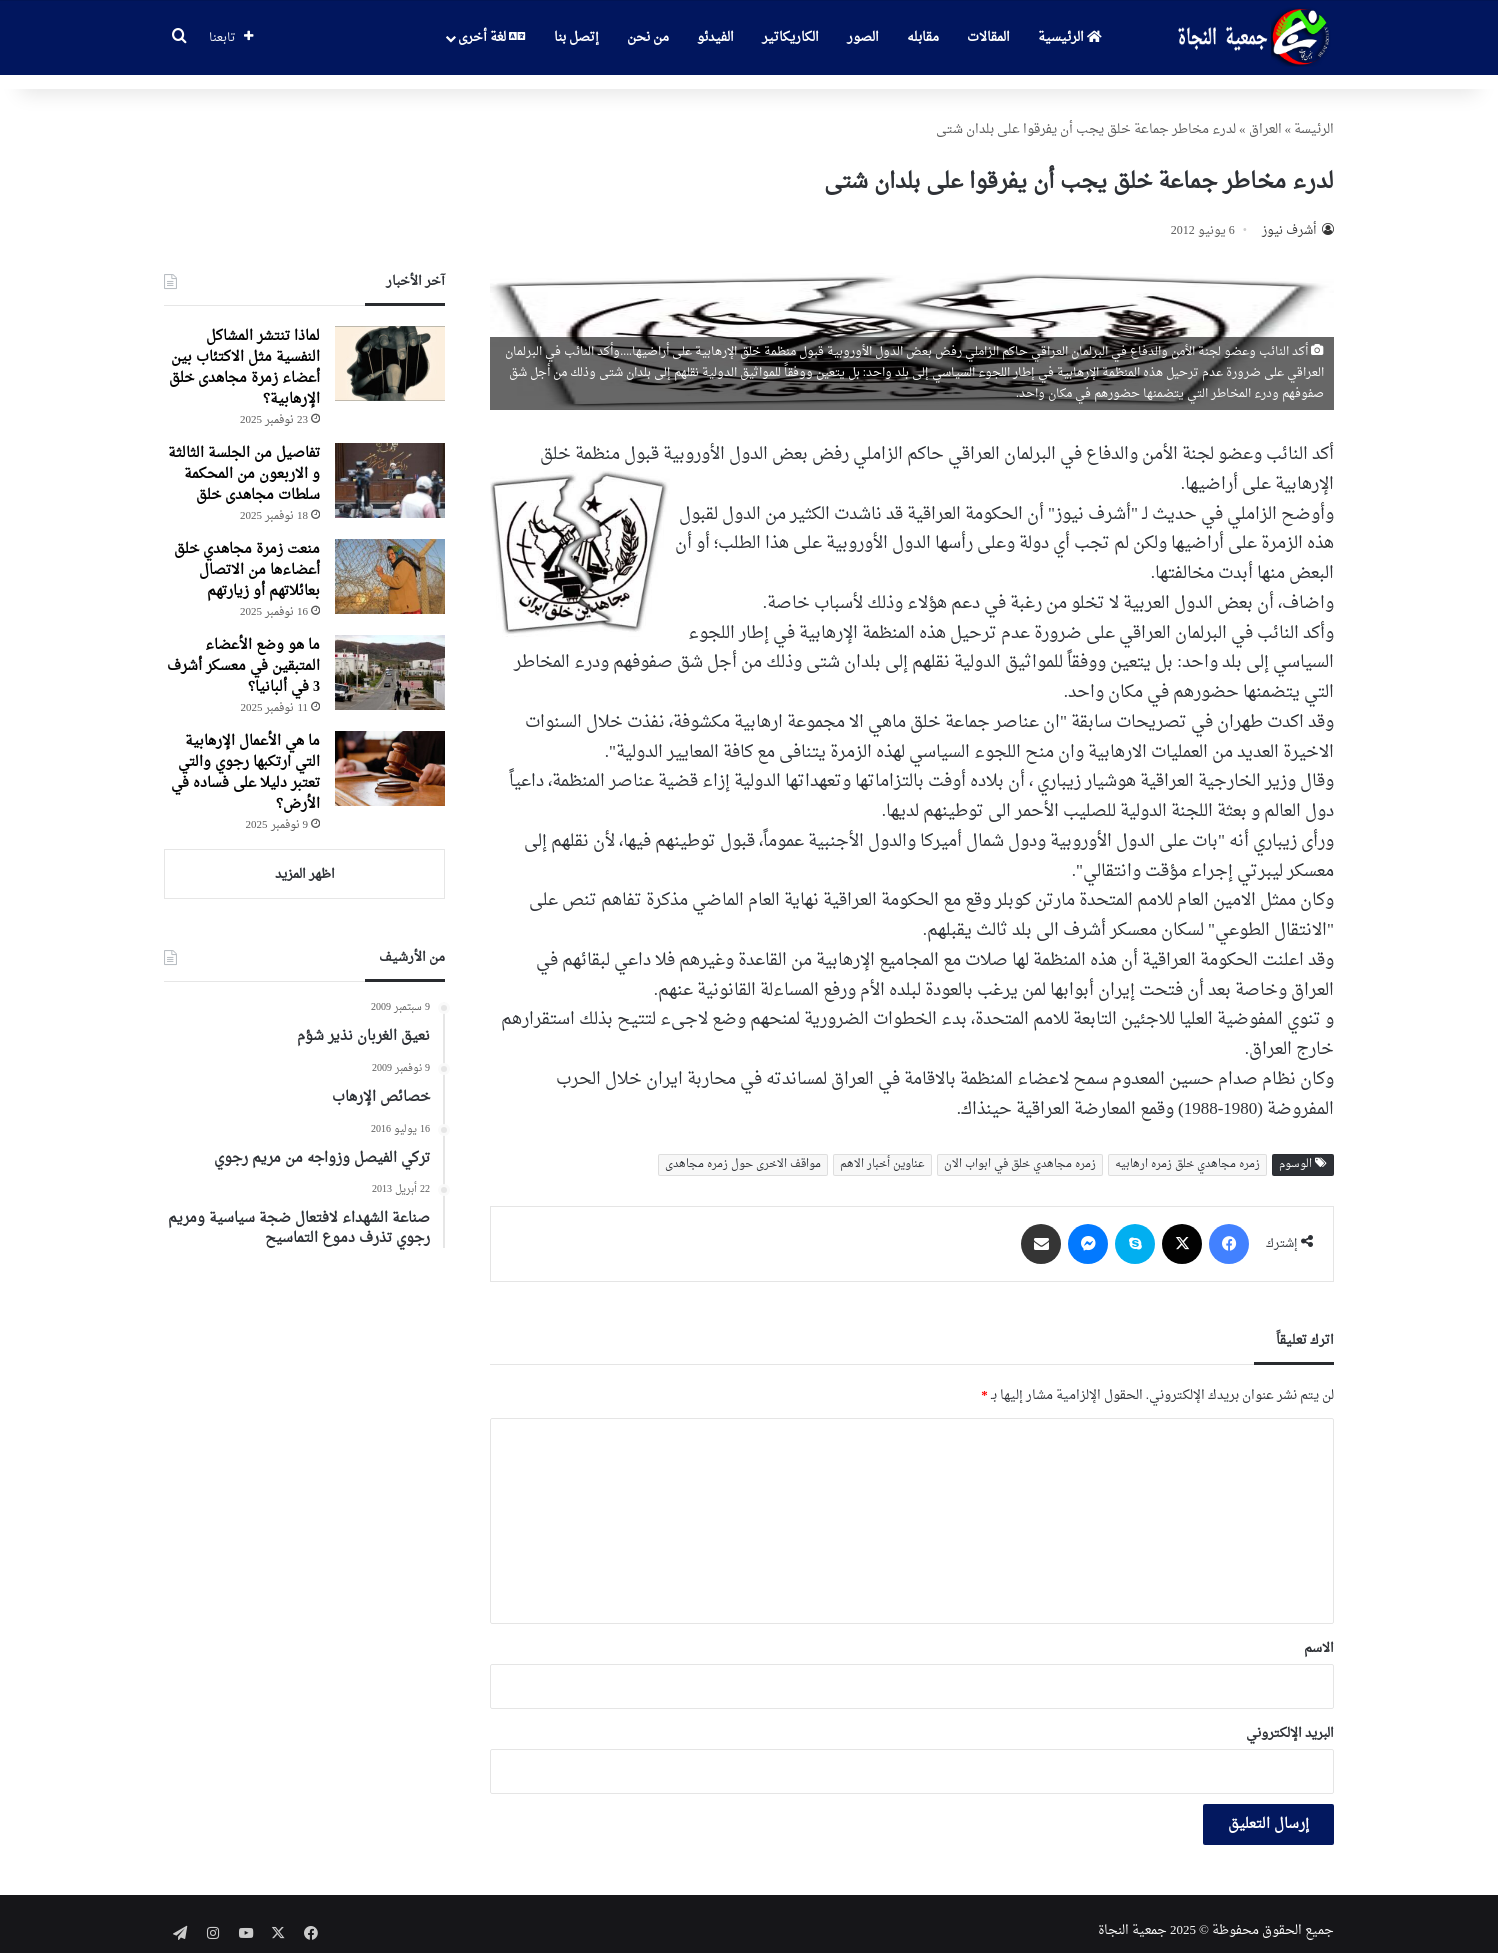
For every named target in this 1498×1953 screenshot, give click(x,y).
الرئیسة (1314, 115)
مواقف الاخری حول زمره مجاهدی (743, 1150)
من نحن (648, 37)
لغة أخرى (491, 37)
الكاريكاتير (790, 37)
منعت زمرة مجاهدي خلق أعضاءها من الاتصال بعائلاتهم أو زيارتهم (247, 556)
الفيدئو (715, 37)
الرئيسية (1070, 37)
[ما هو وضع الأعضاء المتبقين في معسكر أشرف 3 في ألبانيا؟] (390, 658)
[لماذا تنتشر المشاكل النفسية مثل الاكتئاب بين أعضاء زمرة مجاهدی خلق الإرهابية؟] (390, 349)
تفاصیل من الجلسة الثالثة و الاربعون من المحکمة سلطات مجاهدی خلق (244, 460)
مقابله (923, 37)
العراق (1265, 115)
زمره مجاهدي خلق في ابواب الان (1020, 1150)
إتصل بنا (576, 37)
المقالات (988, 37)
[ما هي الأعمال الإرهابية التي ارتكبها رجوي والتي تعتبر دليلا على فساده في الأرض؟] (390, 754)
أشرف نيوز (1289, 217)
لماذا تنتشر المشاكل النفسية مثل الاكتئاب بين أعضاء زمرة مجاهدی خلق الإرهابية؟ (244, 354)
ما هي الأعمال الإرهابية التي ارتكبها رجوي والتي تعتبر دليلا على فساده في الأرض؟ (245, 759)
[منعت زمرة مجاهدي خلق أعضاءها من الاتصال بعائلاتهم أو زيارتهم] (390, 562)
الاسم (1319, 1634)
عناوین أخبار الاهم (882, 1150)
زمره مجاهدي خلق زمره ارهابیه (1187, 1150)
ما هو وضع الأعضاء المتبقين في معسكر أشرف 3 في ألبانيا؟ (243, 652)
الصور (863, 37)
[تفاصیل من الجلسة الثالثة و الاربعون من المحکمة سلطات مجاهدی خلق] (390, 466)
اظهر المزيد (305, 860)
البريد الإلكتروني (1290, 1719)
